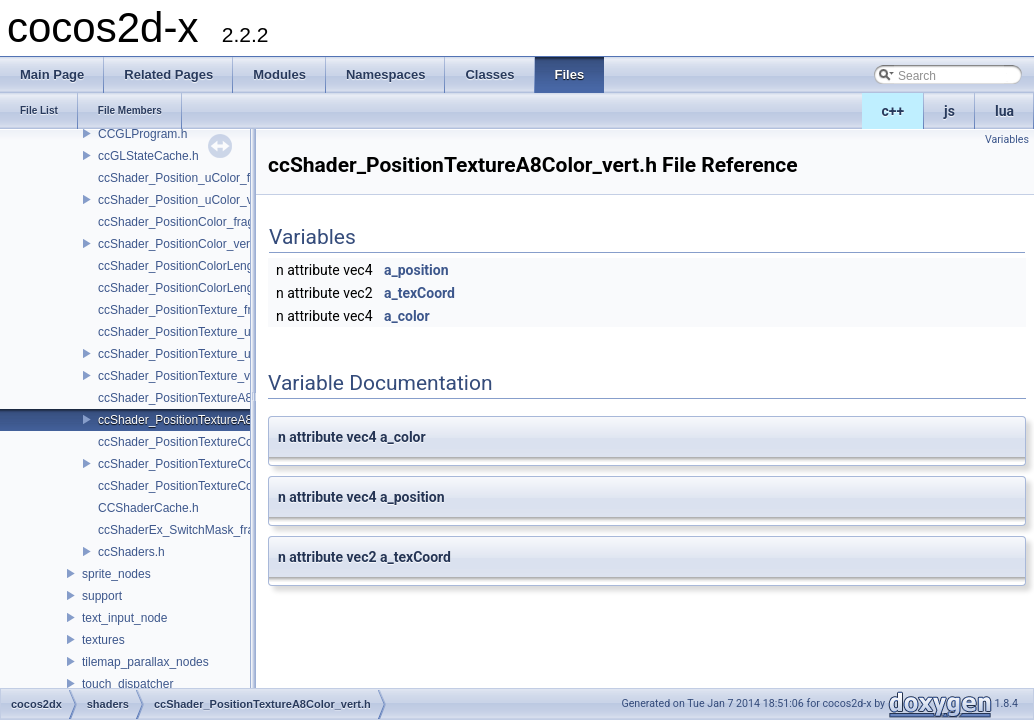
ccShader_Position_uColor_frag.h (187, 178)
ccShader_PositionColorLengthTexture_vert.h (218, 288)
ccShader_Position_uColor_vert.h (187, 200)
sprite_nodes (116, 574)
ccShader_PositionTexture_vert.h (186, 376)
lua (1004, 111)
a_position (416, 270)
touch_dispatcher (127, 684)
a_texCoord (419, 293)
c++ (893, 111)
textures (103, 640)
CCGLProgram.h (142, 134)
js (949, 111)
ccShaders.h (131, 552)
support (102, 596)
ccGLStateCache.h (148, 156)
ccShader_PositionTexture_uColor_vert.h (207, 354)
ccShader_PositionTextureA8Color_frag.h (208, 398)
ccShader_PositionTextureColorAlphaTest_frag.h (227, 486)
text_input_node (124, 618)
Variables (1007, 139)
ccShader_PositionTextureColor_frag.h (200, 442)
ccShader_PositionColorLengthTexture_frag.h (219, 266)
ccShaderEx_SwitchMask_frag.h (184, 530)
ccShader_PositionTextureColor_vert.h (200, 464)
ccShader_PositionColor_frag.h (181, 222)
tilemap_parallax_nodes (145, 662)
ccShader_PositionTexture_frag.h (186, 310)
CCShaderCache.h (148, 508)
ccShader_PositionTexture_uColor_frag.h (207, 332)
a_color (407, 316)
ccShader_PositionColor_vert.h (180, 244)
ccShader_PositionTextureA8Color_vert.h (207, 420)
